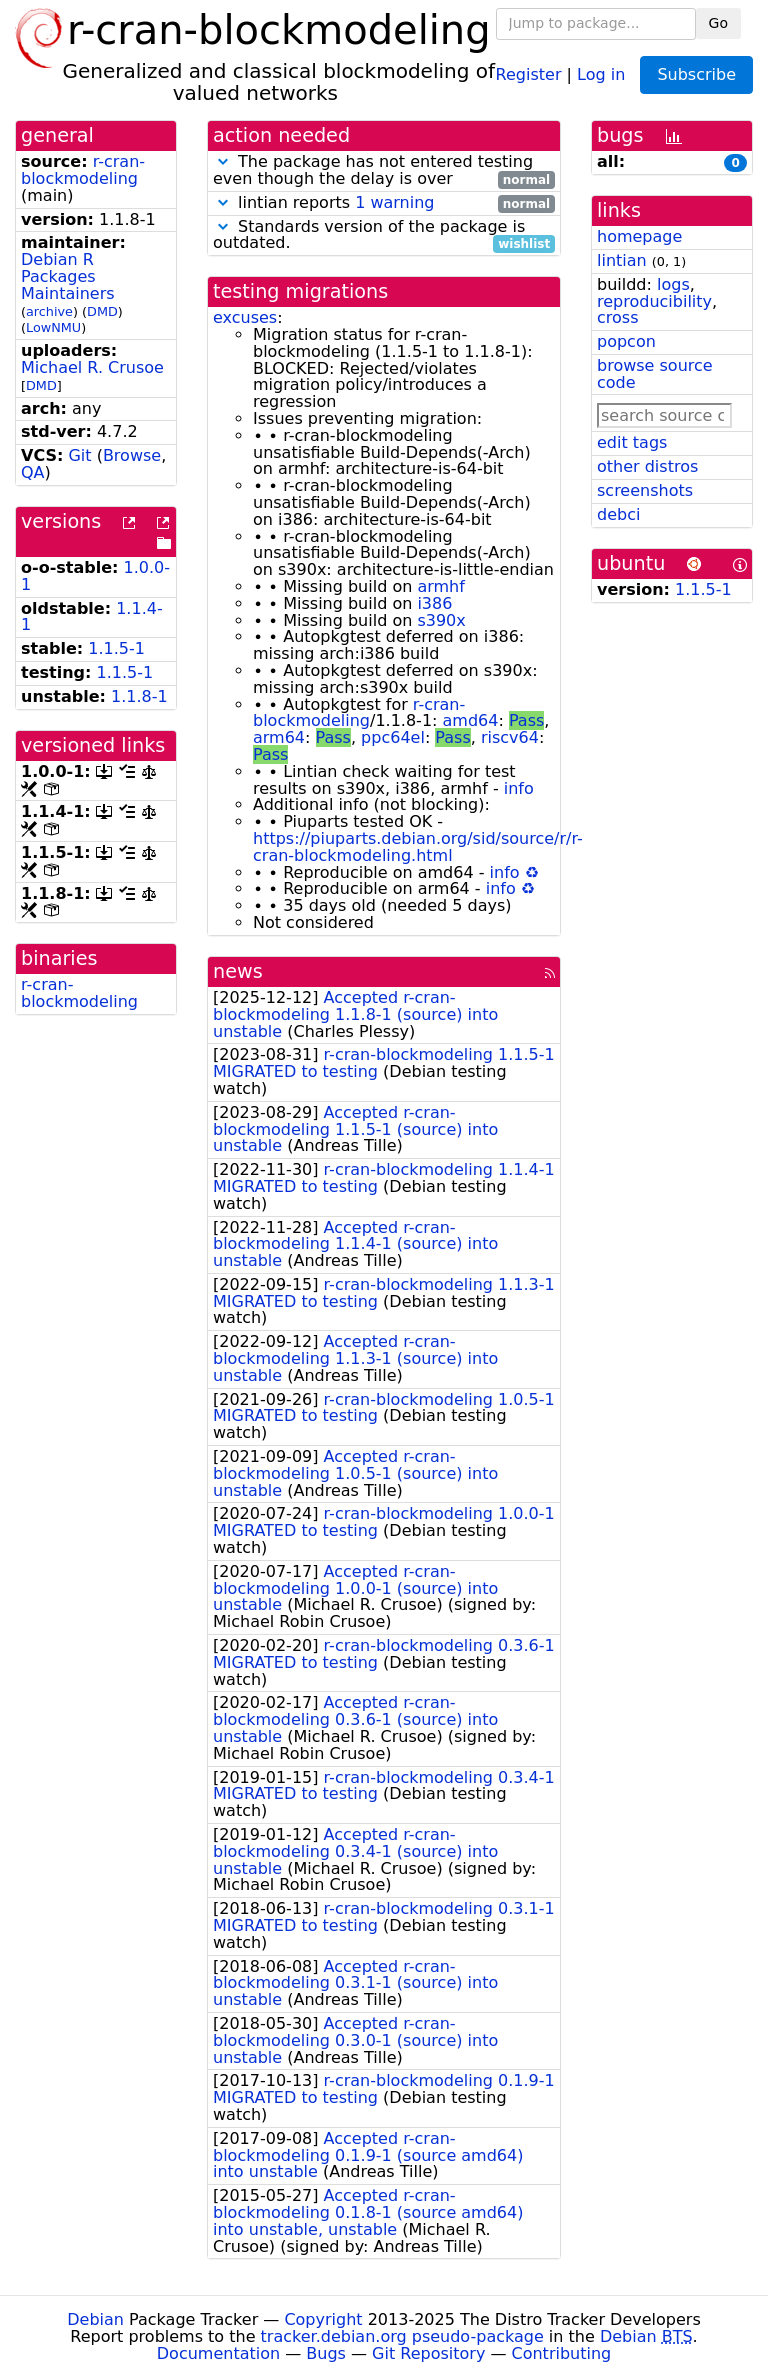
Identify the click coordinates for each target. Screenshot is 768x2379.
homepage (639, 236)
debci (618, 514)
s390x (441, 620)
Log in (601, 73)
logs (673, 284)
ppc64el (393, 737)
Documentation (218, 2353)
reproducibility (654, 301)
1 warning (394, 202)
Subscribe (696, 74)
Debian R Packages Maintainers (68, 276)
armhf (440, 586)
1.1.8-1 (139, 696)
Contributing (562, 2353)
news (238, 971)
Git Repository (428, 2353)
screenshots (645, 490)
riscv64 (510, 737)
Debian (95, 2319)
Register (529, 73)
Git (79, 455)
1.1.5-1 (116, 648)
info (519, 788)
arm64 (279, 737)
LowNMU (53, 327)
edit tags (632, 442)
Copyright (323, 2319)
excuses (245, 317)
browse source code (655, 374)
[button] (223, 161)
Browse (132, 455)
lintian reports (384, 203)
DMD (102, 311)
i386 (434, 603)
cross (617, 317)
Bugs (326, 2353)
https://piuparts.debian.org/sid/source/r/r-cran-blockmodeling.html (418, 847)
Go (718, 23)
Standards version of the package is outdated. (384, 236)
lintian (622, 260)
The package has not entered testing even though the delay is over (384, 171)
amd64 (471, 720)
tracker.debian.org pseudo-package (402, 2336)
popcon (626, 341)
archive (49, 311)
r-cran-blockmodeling (83, 170)
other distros (647, 466)
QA (33, 472)
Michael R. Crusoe (92, 367)
